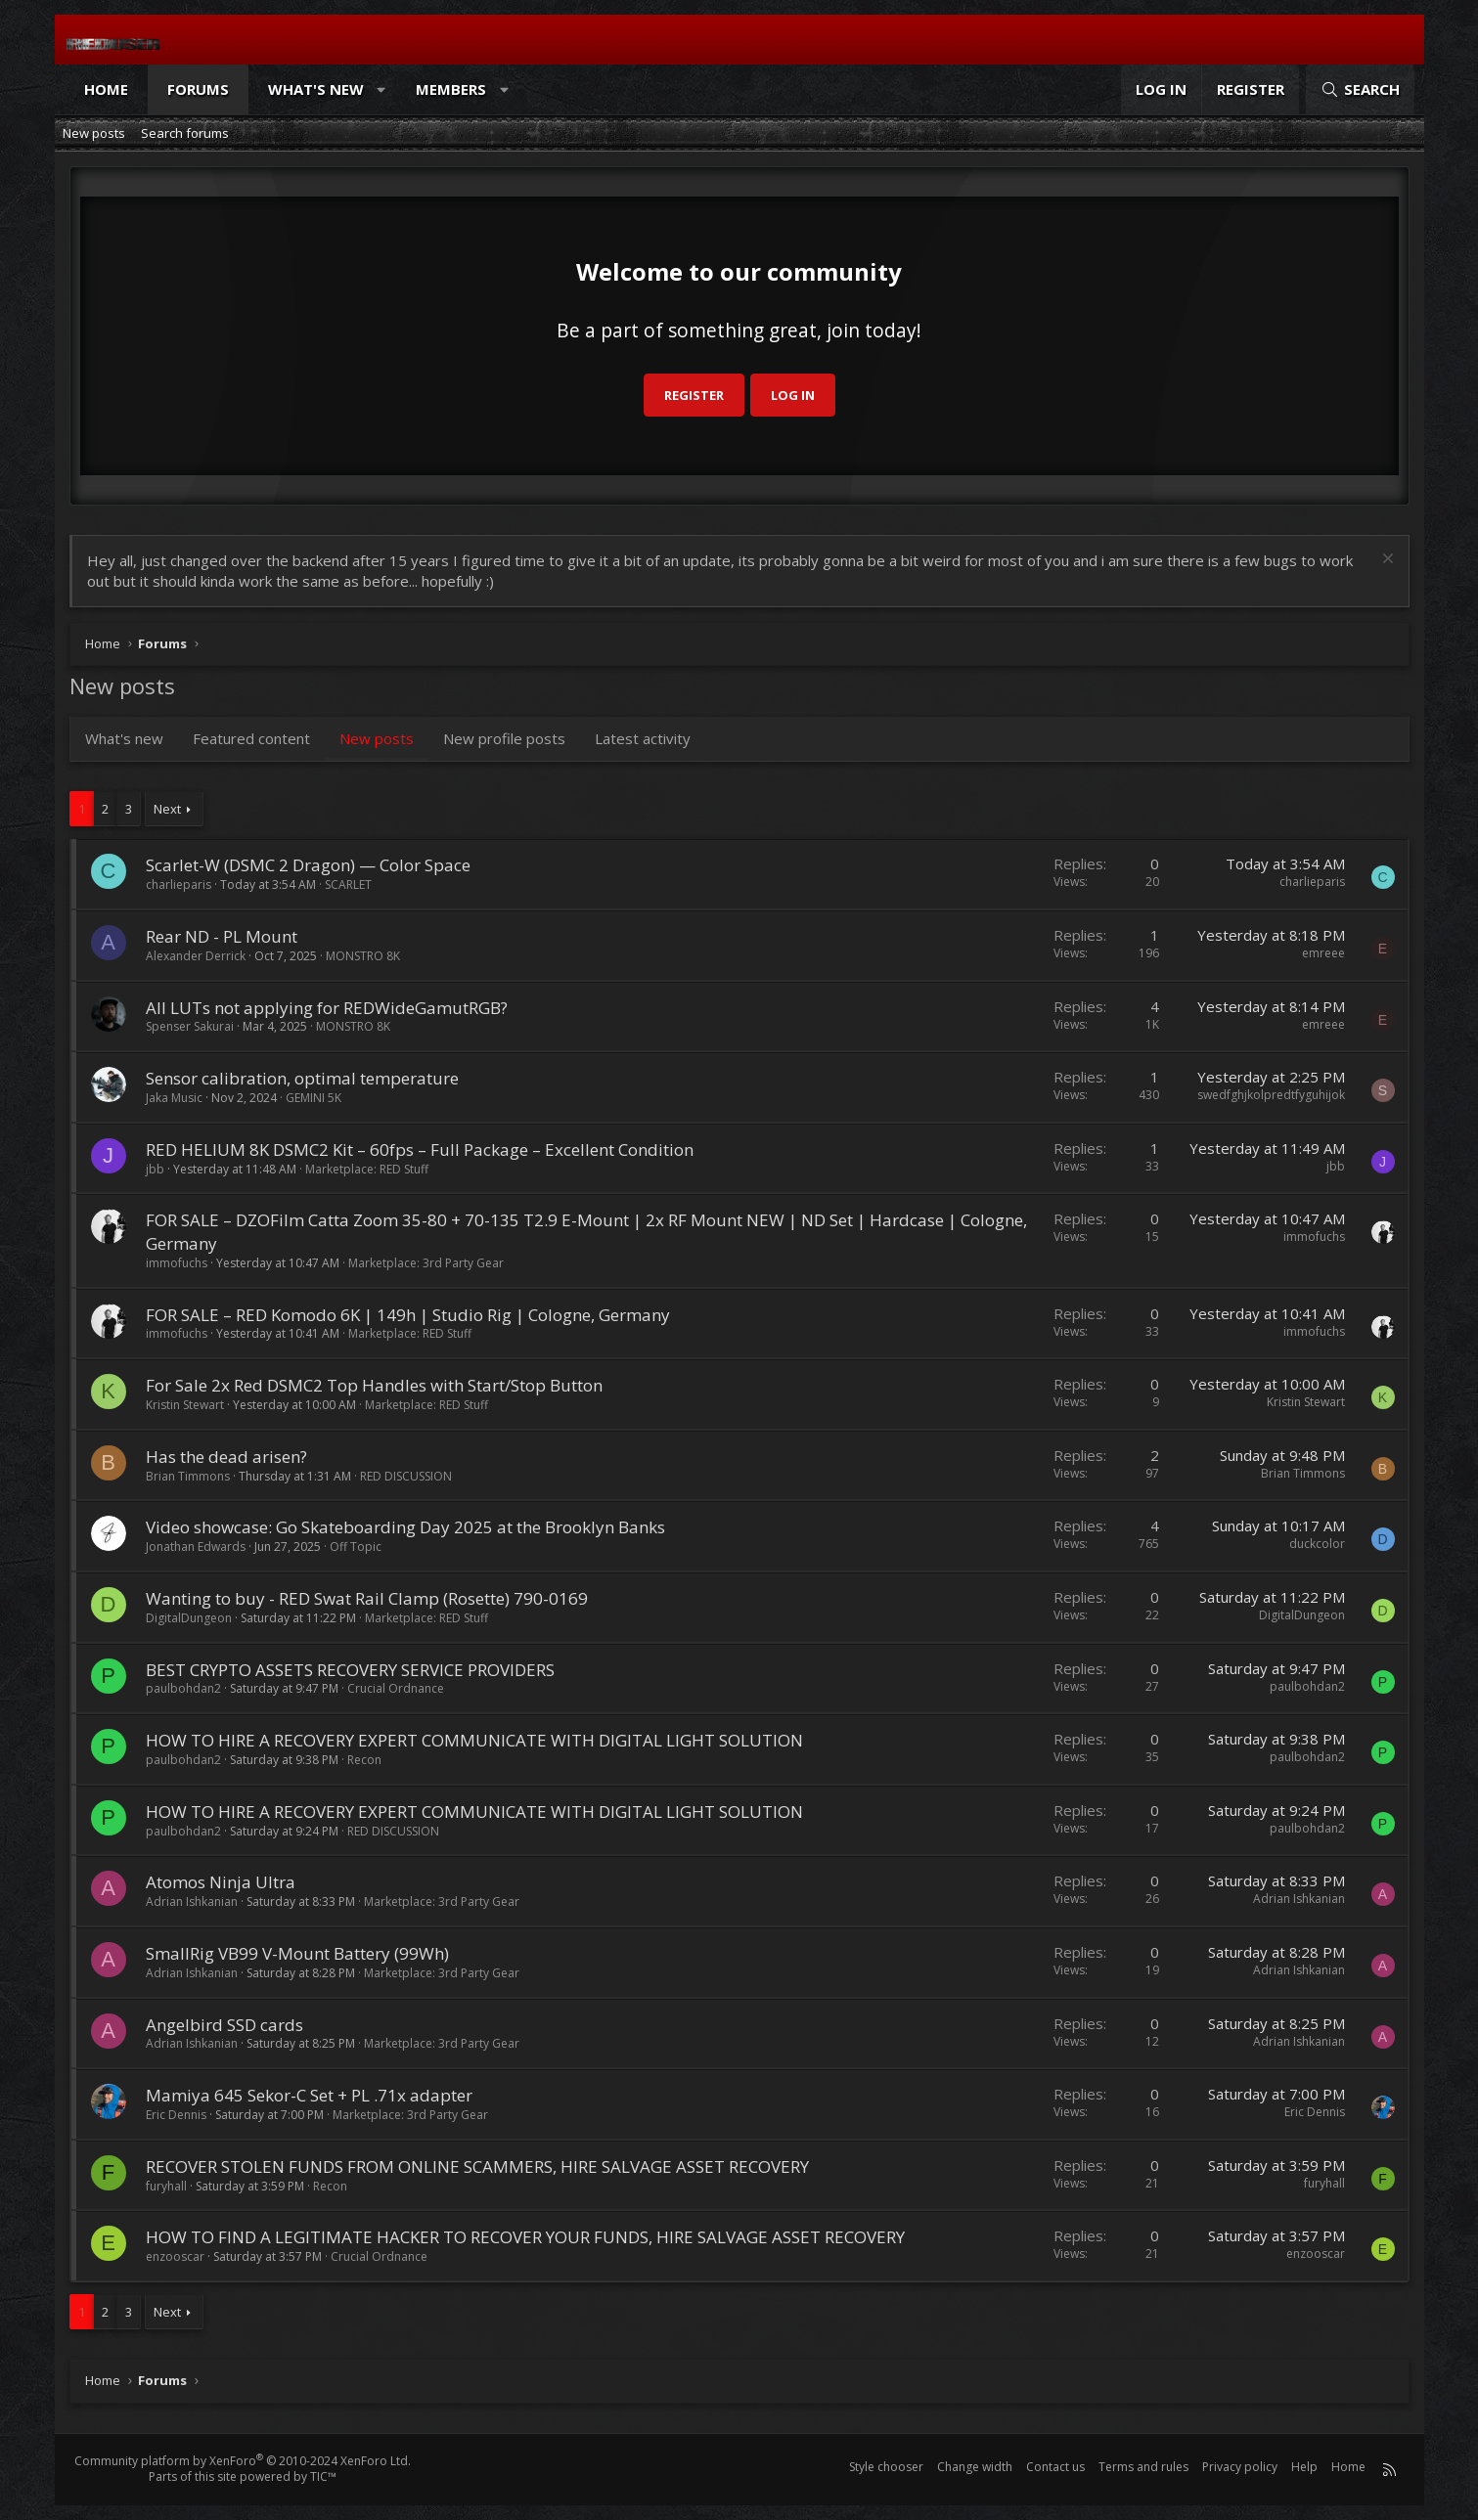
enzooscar (175, 2256)
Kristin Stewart (185, 1404)
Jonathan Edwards (196, 1546)
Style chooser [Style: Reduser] (886, 2466)
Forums (198, 89)
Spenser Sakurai (190, 1026)
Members (451, 89)
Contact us (1055, 2466)
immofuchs (176, 1263)
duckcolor (1317, 1543)
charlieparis (178, 884)
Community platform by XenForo (242, 2461)
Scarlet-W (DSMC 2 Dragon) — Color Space (308, 865)
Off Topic (355, 1546)
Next (167, 809)
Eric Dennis (176, 2114)
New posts (94, 133)
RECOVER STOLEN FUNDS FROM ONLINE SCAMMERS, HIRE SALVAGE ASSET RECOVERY (477, 2166)
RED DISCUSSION (406, 1476)
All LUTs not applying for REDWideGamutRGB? (327, 1007)
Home (106, 89)
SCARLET (348, 884)
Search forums (185, 133)
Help (1304, 2466)
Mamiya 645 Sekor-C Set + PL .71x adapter (309, 2095)
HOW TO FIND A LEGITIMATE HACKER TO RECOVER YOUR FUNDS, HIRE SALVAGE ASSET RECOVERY (525, 2237)
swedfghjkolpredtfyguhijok (1271, 1094)
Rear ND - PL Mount (221, 936)
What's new (316, 89)
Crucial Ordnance (395, 1688)
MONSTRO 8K (363, 956)
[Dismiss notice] (1385, 561)
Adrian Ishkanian (192, 1901)
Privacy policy (1239, 2466)
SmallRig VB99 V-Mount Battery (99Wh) (297, 1953)
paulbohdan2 (183, 1688)
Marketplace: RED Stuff (366, 1169)
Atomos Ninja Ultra (220, 1882)
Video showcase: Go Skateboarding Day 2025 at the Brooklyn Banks (405, 1527)
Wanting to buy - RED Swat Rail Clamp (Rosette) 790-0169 (367, 1598)
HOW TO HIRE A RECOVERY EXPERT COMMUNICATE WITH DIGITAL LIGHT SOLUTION (474, 1740)
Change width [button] (974, 2466)
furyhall (166, 2186)
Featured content (251, 738)
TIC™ (323, 2476)
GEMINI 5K (313, 1097)
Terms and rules (1143, 2466)
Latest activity (643, 738)
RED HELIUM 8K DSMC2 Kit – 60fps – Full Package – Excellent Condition (420, 1149)
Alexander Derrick (196, 956)
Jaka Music (174, 1097)
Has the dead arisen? (226, 1456)
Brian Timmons (188, 1476)
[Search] (1359, 89)
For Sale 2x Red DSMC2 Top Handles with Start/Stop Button (374, 1385)
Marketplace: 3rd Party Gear (426, 1263)
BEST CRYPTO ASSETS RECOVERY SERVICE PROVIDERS (350, 1669)
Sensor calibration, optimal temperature (302, 1078)
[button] (381, 89)
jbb (155, 1169)
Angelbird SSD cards (224, 2024)
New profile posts (504, 738)
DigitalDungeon (189, 1618)
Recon (364, 1759)
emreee (1323, 953)
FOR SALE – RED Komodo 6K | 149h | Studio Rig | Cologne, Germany (408, 1315)
